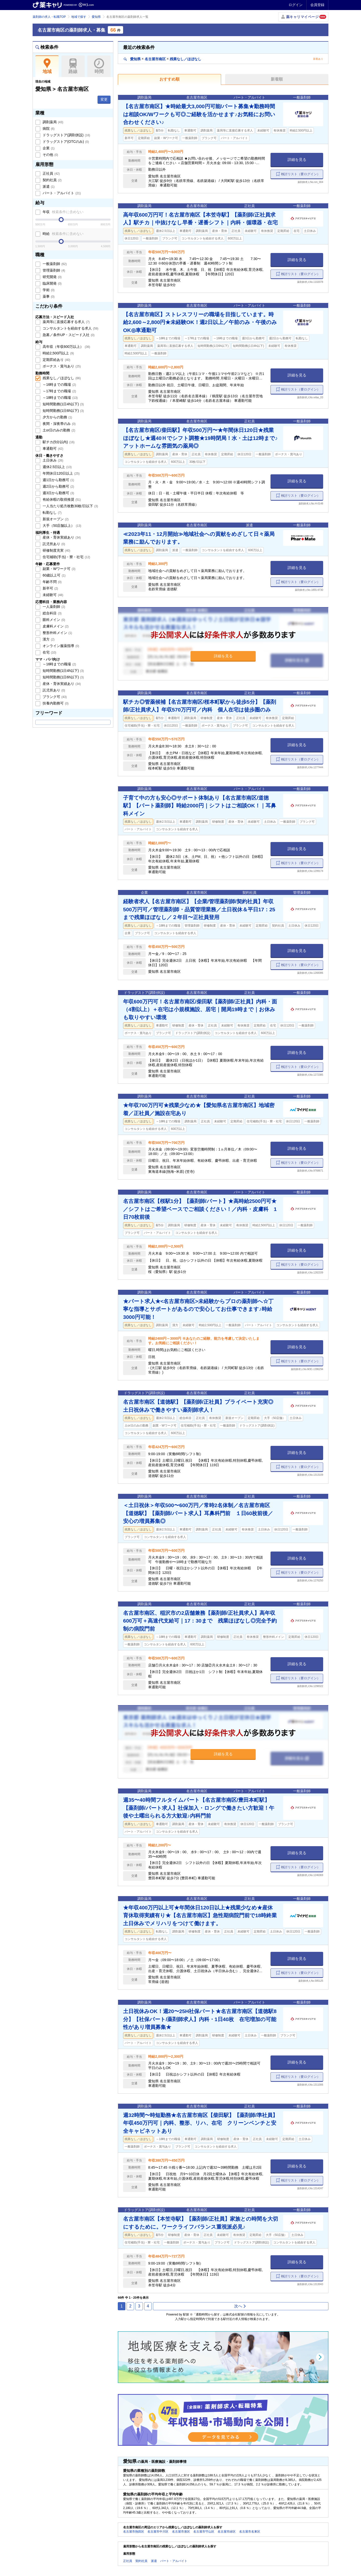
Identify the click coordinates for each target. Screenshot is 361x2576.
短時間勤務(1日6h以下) (63, 411)
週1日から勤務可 (58, 480)
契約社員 (52, 180)
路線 (73, 66)
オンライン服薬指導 (60, 646)
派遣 (48, 186)
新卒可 (50, 588)
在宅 (49, 652)
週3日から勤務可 (58, 493)
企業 (48, 148)
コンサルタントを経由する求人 (70, 328)
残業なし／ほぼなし (61, 378)
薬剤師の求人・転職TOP (49, 17)
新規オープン (55, 519)
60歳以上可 (53, 575)
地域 (47, 66)
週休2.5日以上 (57, 467)
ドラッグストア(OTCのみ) (65, 142)
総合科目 (52, 613)
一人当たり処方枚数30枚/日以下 (70, 506)
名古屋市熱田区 (133, 2531)
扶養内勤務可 (55, 703)
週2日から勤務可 (58, 486)
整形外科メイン (57, 633)
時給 (62, 234)
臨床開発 (52, 283)
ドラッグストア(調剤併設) (66, 135)
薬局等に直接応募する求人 (66, 322)
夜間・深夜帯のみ (59, 424)
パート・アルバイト (61, 193)
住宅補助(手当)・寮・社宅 (66, 557)
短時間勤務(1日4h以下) (63, 404)
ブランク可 (54, 697)
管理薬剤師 (53, 270)
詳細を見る (297, 159)
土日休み (52, 460)
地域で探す (78, 17)
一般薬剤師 (54, 264)
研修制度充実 (56, 550)
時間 (99, 66)
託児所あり (53, 544)
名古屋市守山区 (203, 2531)
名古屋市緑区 (227, 2531)
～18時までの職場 (60, 398)
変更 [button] (104, 99)
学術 (48, 290)
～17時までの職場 (59, 391)
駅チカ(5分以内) (58, 442)
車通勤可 (52, 448)
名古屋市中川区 (157, 2531)
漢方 (48, 639)
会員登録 (317, 5)
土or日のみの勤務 (58, 430)
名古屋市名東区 (249, 2531)
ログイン (296, 5)
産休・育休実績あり (61, 537)
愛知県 (96, 17)
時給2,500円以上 (58, 353)
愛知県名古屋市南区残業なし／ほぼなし (162, 59)
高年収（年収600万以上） (66, 347)
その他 (50, 155)
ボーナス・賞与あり (61, 366)
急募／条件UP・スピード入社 (68, 335)
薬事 (48, 296)
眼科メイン (53, 620)
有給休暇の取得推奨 (61, 499)
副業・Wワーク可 (58, 569)
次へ (240, 2306)
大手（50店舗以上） (61, 526)
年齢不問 (52, 582)
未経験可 (52, 595)
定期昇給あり (56, 360)
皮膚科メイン (55, 626)
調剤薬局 (52, 122)
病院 (48, 128)
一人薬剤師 (53, 607)
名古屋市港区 (181, 2531)
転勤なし (52, 512)
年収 (62, 212)
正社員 (51, 173)
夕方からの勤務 (57, 417)
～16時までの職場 (59, 384)
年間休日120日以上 (61, 473)
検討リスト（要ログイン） (300, 174)
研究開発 (52, 277)
